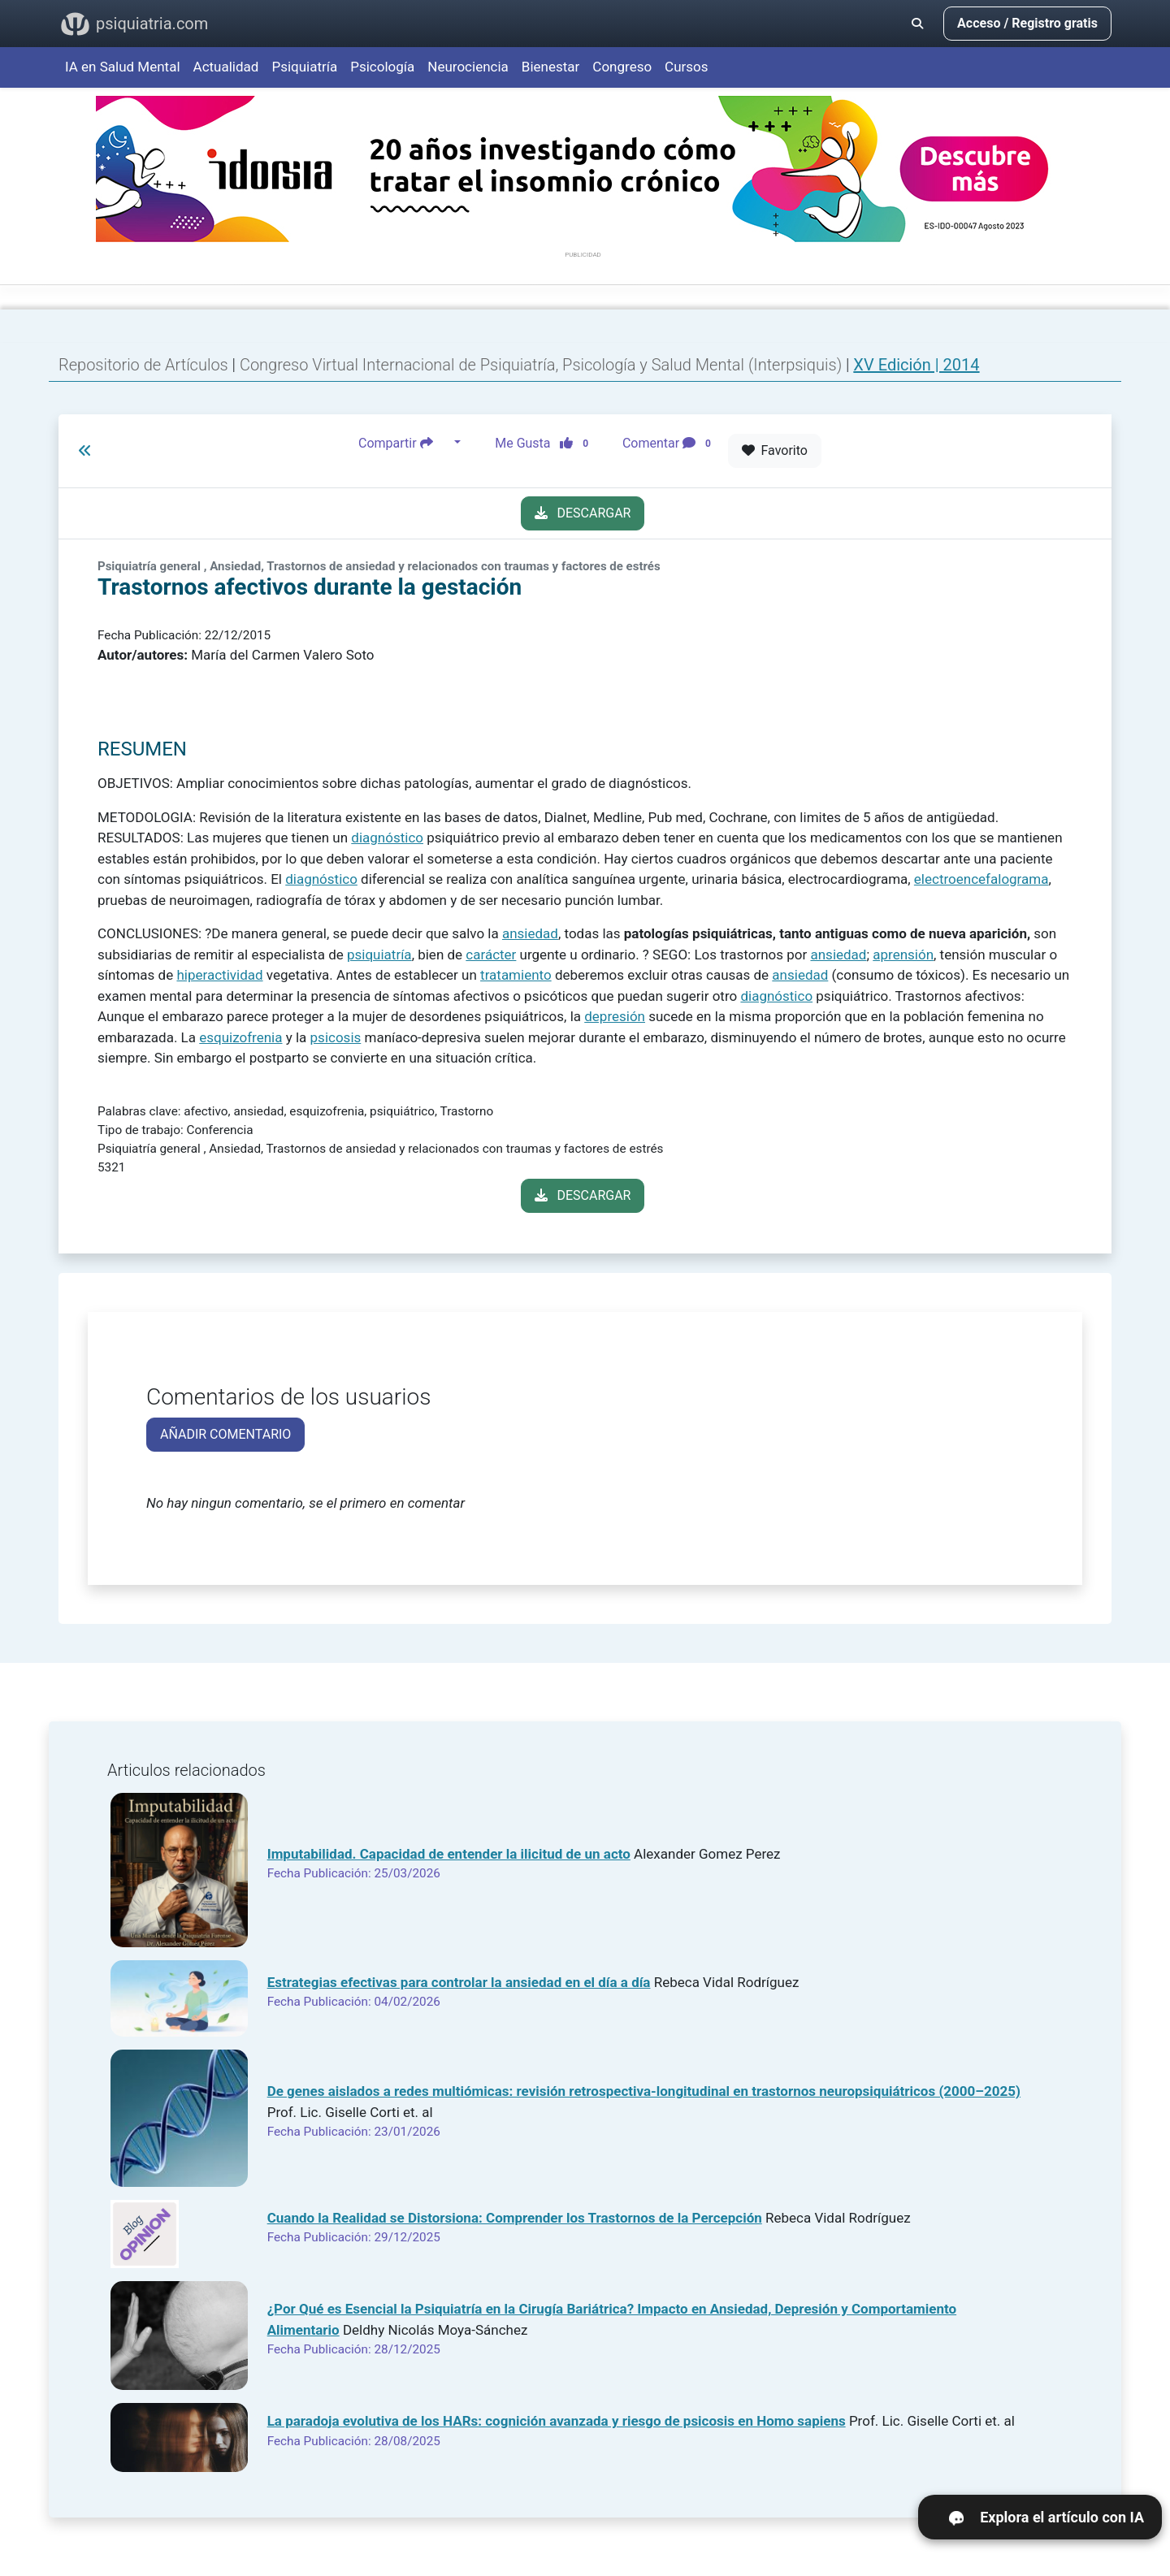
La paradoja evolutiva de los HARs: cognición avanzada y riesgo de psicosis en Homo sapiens (556, 2421)
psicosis (336, 1037)
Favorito (775, 450)
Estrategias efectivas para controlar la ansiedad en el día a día (459, 1982)
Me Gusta (546, 443)
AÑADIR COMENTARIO (225, 1434)
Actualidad (226, 66)
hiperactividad (219, 975)
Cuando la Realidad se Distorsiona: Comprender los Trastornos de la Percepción (514, 2218)
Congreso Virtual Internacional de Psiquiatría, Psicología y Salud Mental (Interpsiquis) (543, 364)
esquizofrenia (240, 1037)
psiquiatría (379, 954)
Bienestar (551, 66)
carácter (491, 954)
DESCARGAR (583, 513)
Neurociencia (468, 66)
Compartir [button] (404, 443)
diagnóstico (387, 837)
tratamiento (516, 975)
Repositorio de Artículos (143, 364)
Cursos (686, 66)
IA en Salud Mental (122, 66)
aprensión (903, 954)
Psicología (382, 66)
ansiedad (530, 933)
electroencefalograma (981, 879)
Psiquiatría (304, 66)
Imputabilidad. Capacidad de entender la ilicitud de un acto (448, 1854)
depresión (614, 1016)
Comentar (669, 443)
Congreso (622, 66)
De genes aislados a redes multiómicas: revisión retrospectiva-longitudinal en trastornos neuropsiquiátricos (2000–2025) (643, 2091)
